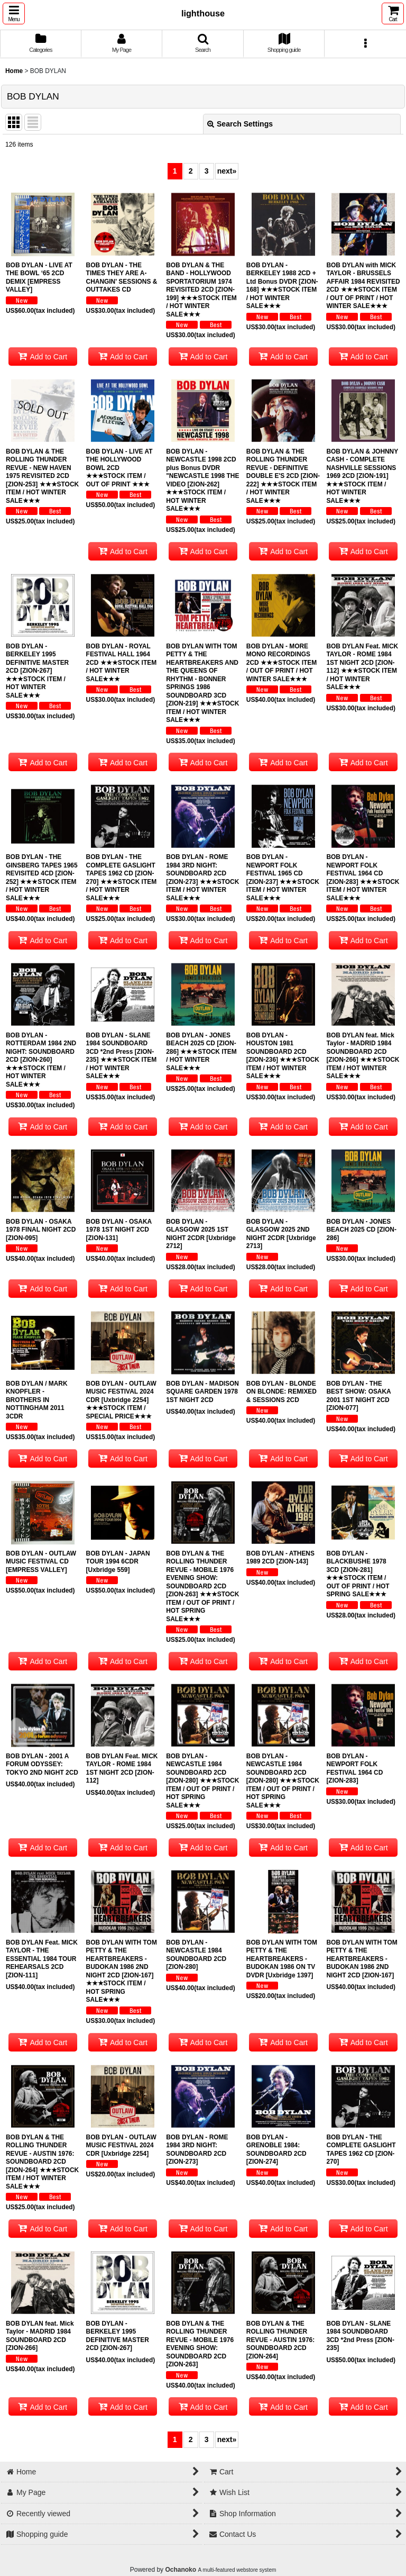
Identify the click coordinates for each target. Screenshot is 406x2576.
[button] (14, 13)
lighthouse (203, 13)
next (227, 171)
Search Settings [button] (240, 124)
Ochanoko (180, 2569)
